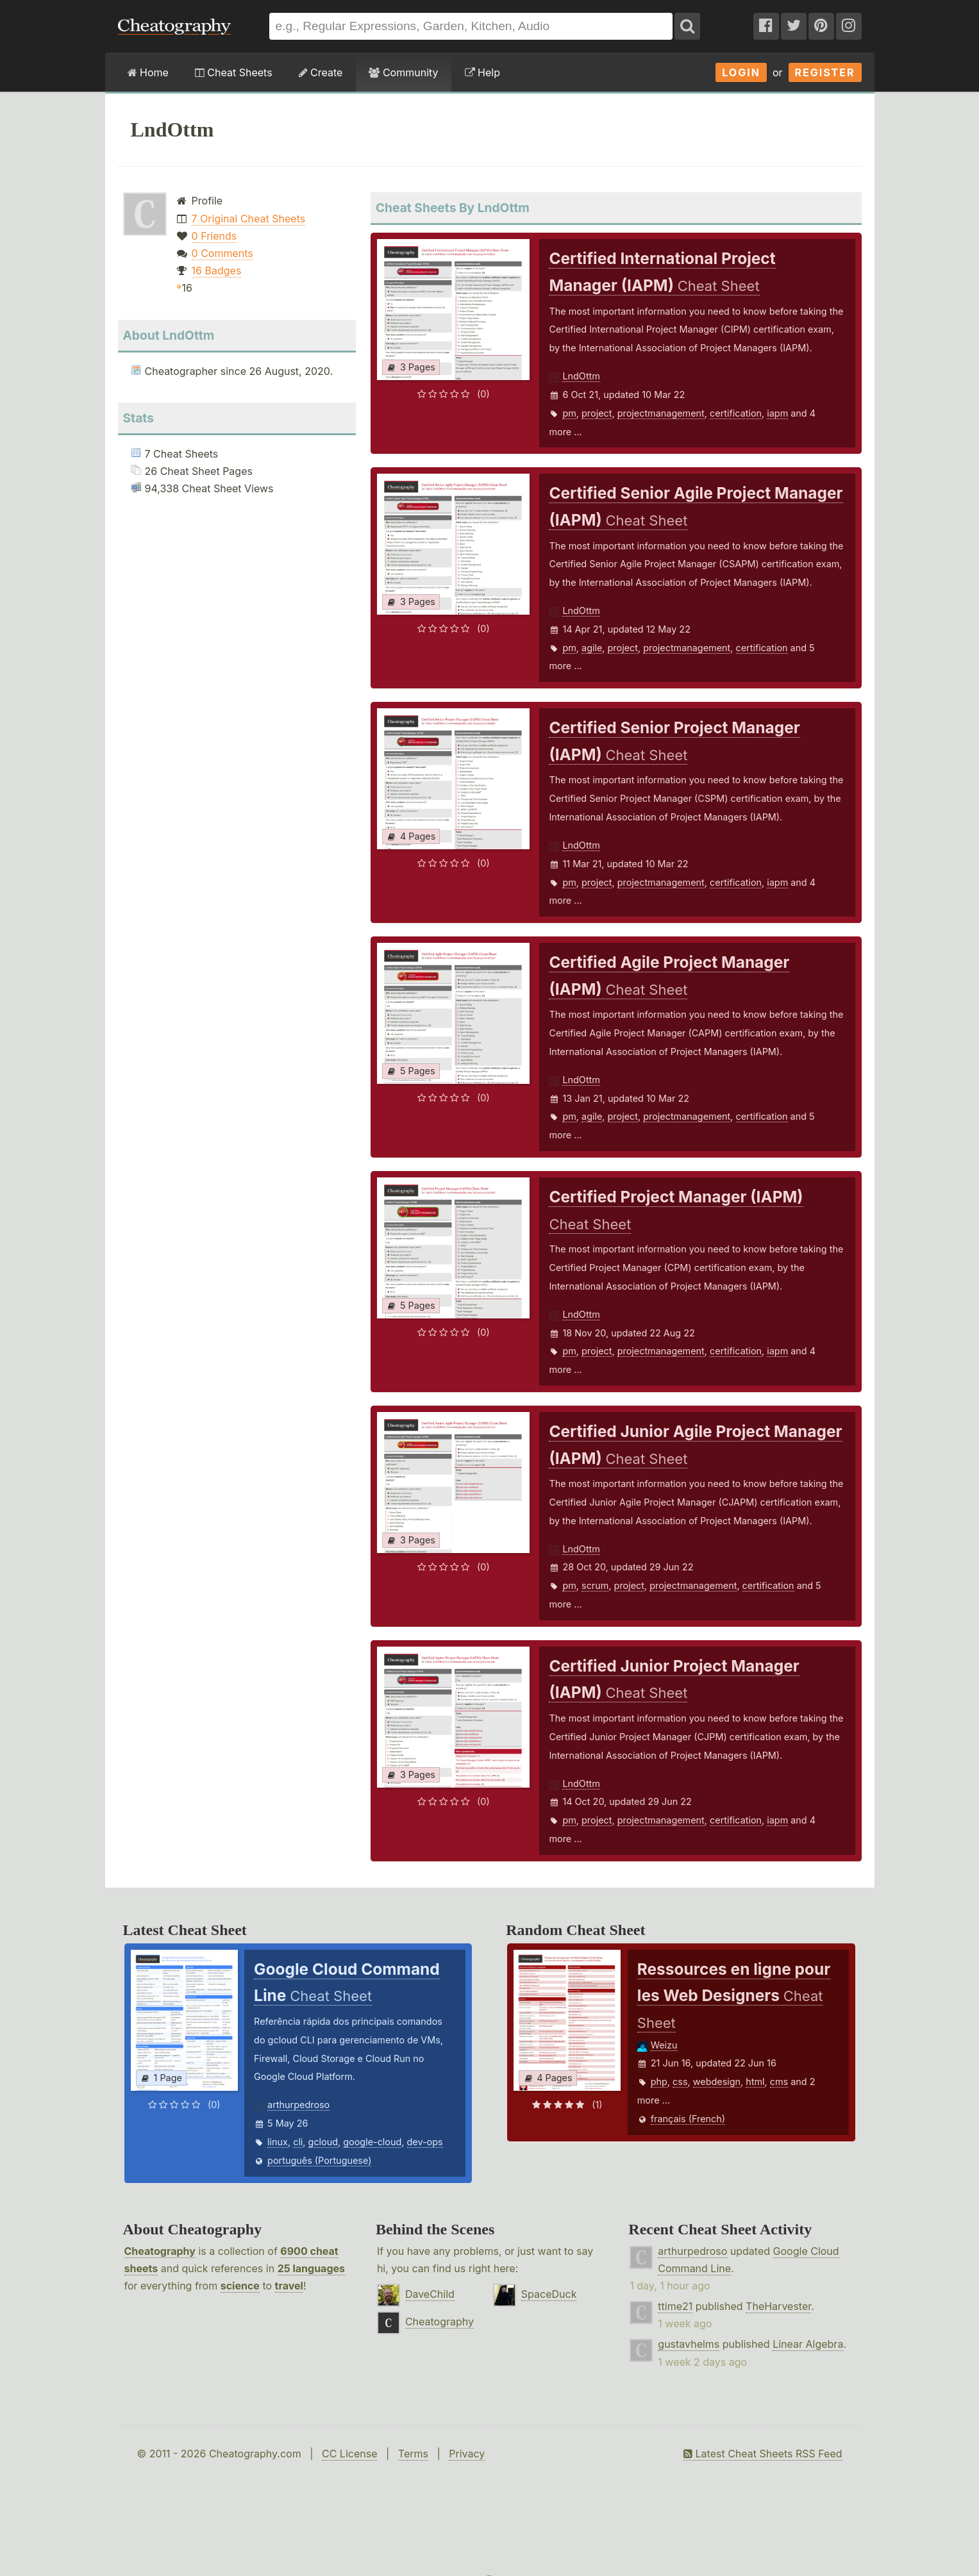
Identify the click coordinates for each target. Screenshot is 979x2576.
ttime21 (675, 2306)
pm (569, 413)
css (680, 2081)
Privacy (467, 2453)
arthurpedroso (298, 2104)
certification (736, 413)
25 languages (311, 2268)
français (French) (688, 2118)
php (659, 2081)
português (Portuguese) (319, 2160)
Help (482, 72)
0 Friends (214, 235)
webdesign (717, 2081)
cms (779, 2081)
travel (289, 2285)
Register (825, 72)
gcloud (323, 2141)
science (240, 2285)
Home (148, 72)
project (597, 413)
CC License (350, 2453)
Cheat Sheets (233, 72)
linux (277, 2141)
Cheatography (160, 2251)
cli (298, 2141)
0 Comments (222, 253)
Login (741, 72)
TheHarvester (778, 2306)
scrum (595, 1585)
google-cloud (372, 2141)
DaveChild (430, 2294)
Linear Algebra (808, 2344)
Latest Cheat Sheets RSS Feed (762, 2453)
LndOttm (580, 375)
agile (592, 647)
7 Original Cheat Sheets (249, 218)
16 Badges (217, 270)
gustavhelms (688, 2344)
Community (403, 72)
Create (321, 72)
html (755, 2081)
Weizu (664, 2045)
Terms (413, 2453)
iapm (777, 413)
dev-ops (425, 2141)
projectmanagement (661, 413)
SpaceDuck (549, 2294)
